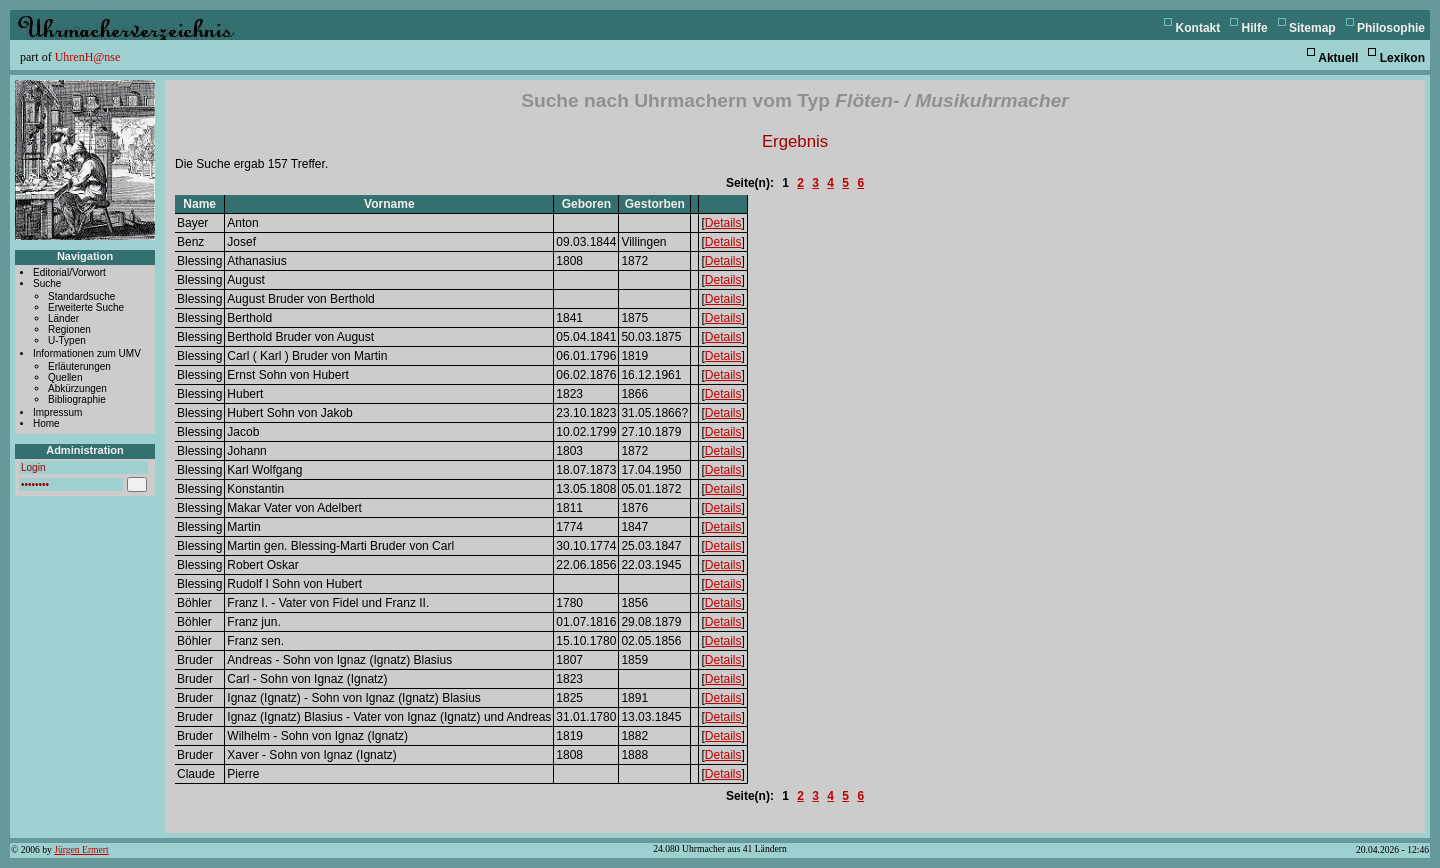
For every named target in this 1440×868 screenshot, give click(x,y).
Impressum (57, 412)
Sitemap (1312, 28)
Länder (63, 318)
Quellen (65, 377)
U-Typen (67, 340)
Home (46, 423)
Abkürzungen (77, 388)
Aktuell (1338, 58)
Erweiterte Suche (86, 307)
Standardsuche (81, 296)
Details (723, 223)
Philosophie (1391, 28)
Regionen (69, 329)
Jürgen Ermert (81, 849)
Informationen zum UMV (87, 353)
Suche (47, 283)
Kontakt (1198, 28)
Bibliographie (77, 399)
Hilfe (1255, 28)
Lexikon (1402, 58)
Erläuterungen (79, 366)
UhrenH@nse (88, 57)
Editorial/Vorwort (69, 272)
